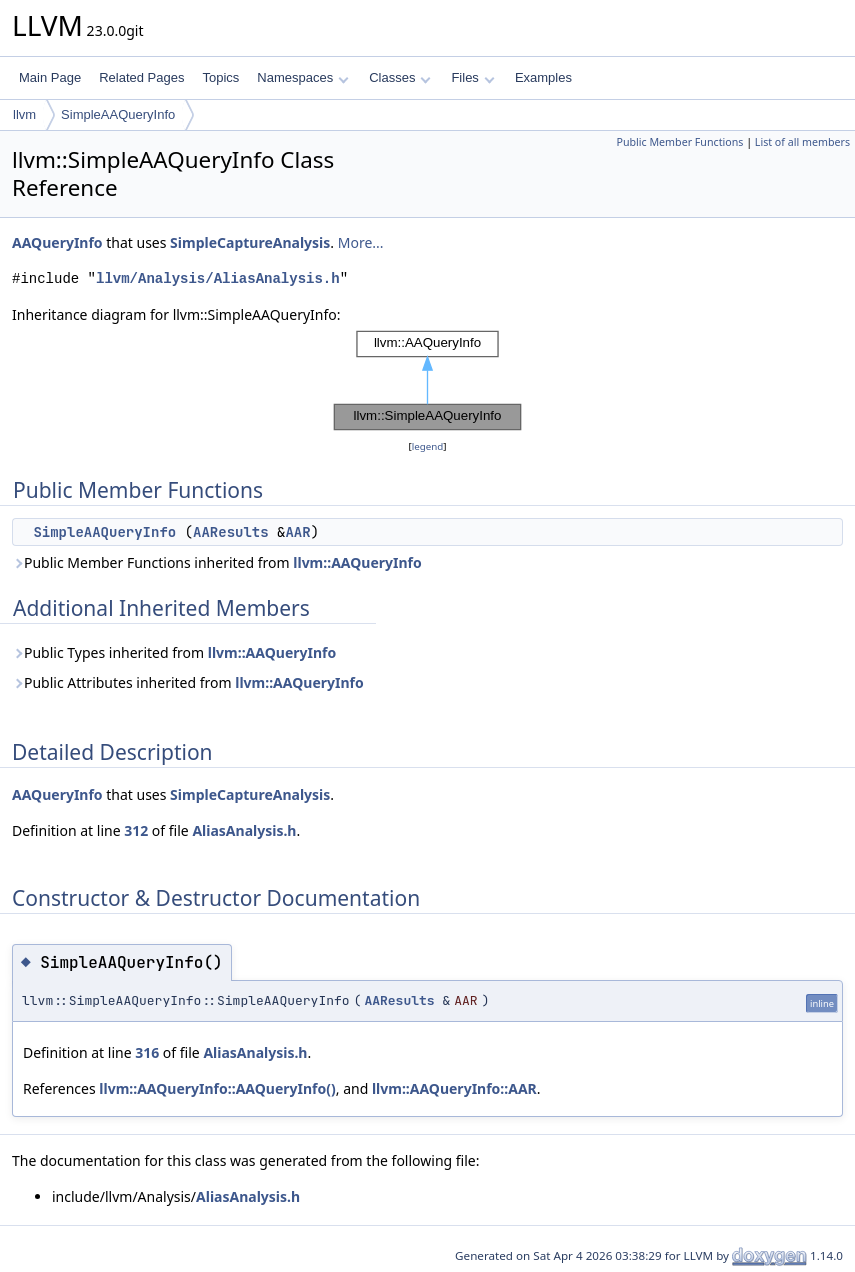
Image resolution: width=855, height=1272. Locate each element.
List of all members (802, 142)
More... (361, 242)
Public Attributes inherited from (188, 682)
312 (136, 830)
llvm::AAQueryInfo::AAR (454, 1088)
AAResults (231, 532)
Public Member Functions (679, 142)
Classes (400, 77)
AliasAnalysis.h (244, 830)
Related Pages (141, 77)
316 (147, 1052)
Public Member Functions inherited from (217, 562)
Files (472, 77)
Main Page (50, 77)
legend (428, 446)
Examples (543, 77)
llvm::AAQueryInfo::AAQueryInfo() (217, 1088)
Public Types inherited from (174, 652)
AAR (297, 532)
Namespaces (302, 77)
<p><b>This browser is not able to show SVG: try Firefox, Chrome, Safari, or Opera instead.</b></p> (428, 381)
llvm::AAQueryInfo (357, 562)
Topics (220, 77)
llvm (24, 114)
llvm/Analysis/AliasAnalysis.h (218, 278)
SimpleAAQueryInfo (118, 114)
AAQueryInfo (57, 242)
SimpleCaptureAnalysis (250, 242)
